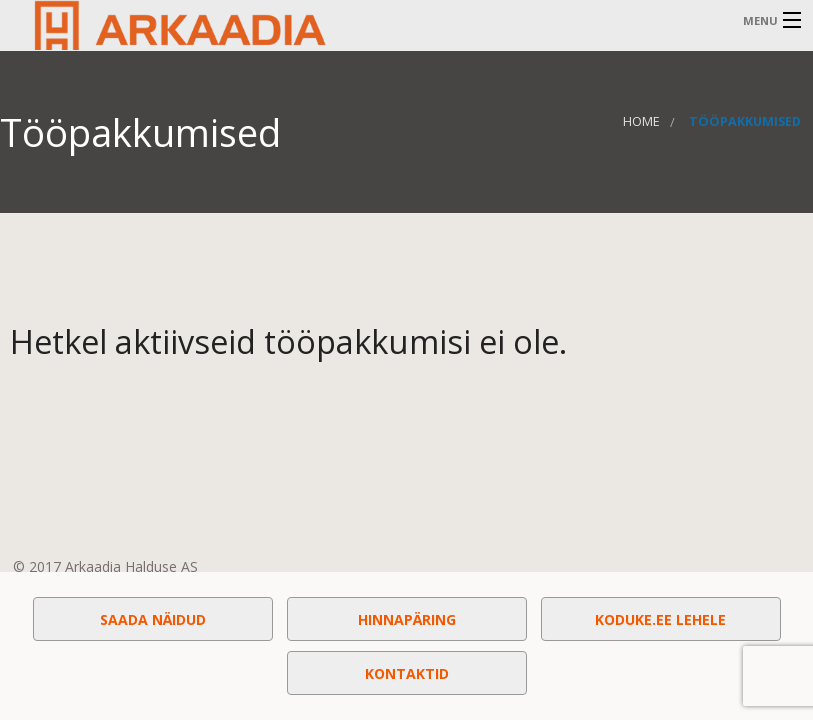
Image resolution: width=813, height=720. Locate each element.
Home (641, 121)
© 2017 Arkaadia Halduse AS (105, 566)
